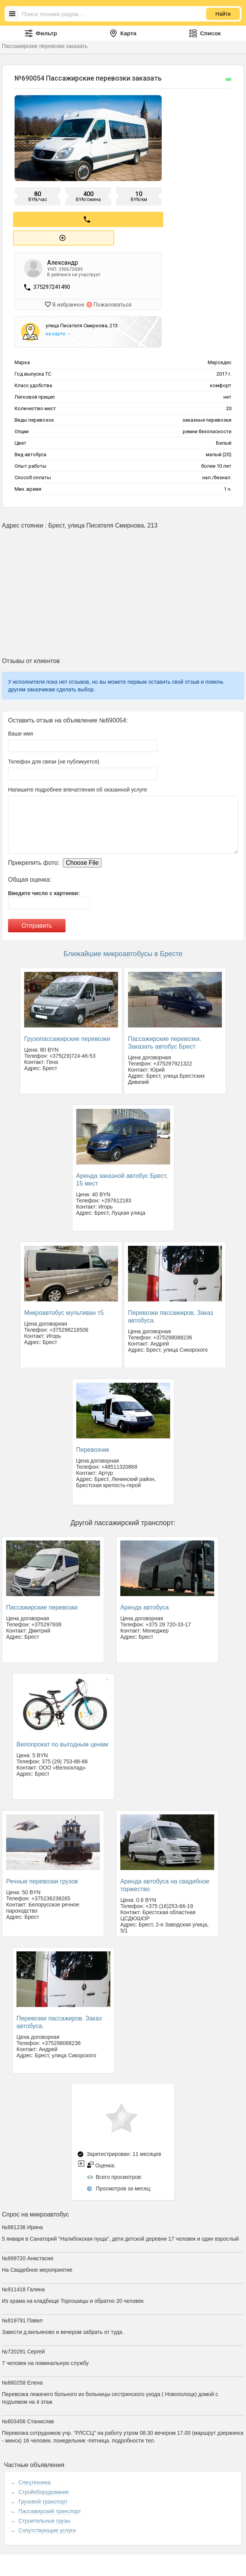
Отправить (36, 922)
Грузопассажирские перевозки (67, 1035)
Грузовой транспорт (42, 2498)
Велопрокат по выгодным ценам (62, 1741)
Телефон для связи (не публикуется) (53, 758)
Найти (223, 14)
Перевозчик (92, 1446)
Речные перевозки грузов (42, 1878)
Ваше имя (20, 730)
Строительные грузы (44, 2518)
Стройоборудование (43, 2489)
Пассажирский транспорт (49, 2508)
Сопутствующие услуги (47, 2527)
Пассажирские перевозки (42, 1604)
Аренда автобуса (144, 1604)
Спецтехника (34, 2479)
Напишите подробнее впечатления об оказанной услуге (77, 786)
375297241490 (51, 285)
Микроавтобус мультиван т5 (63, 1309)
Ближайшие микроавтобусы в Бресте (123, 951)
